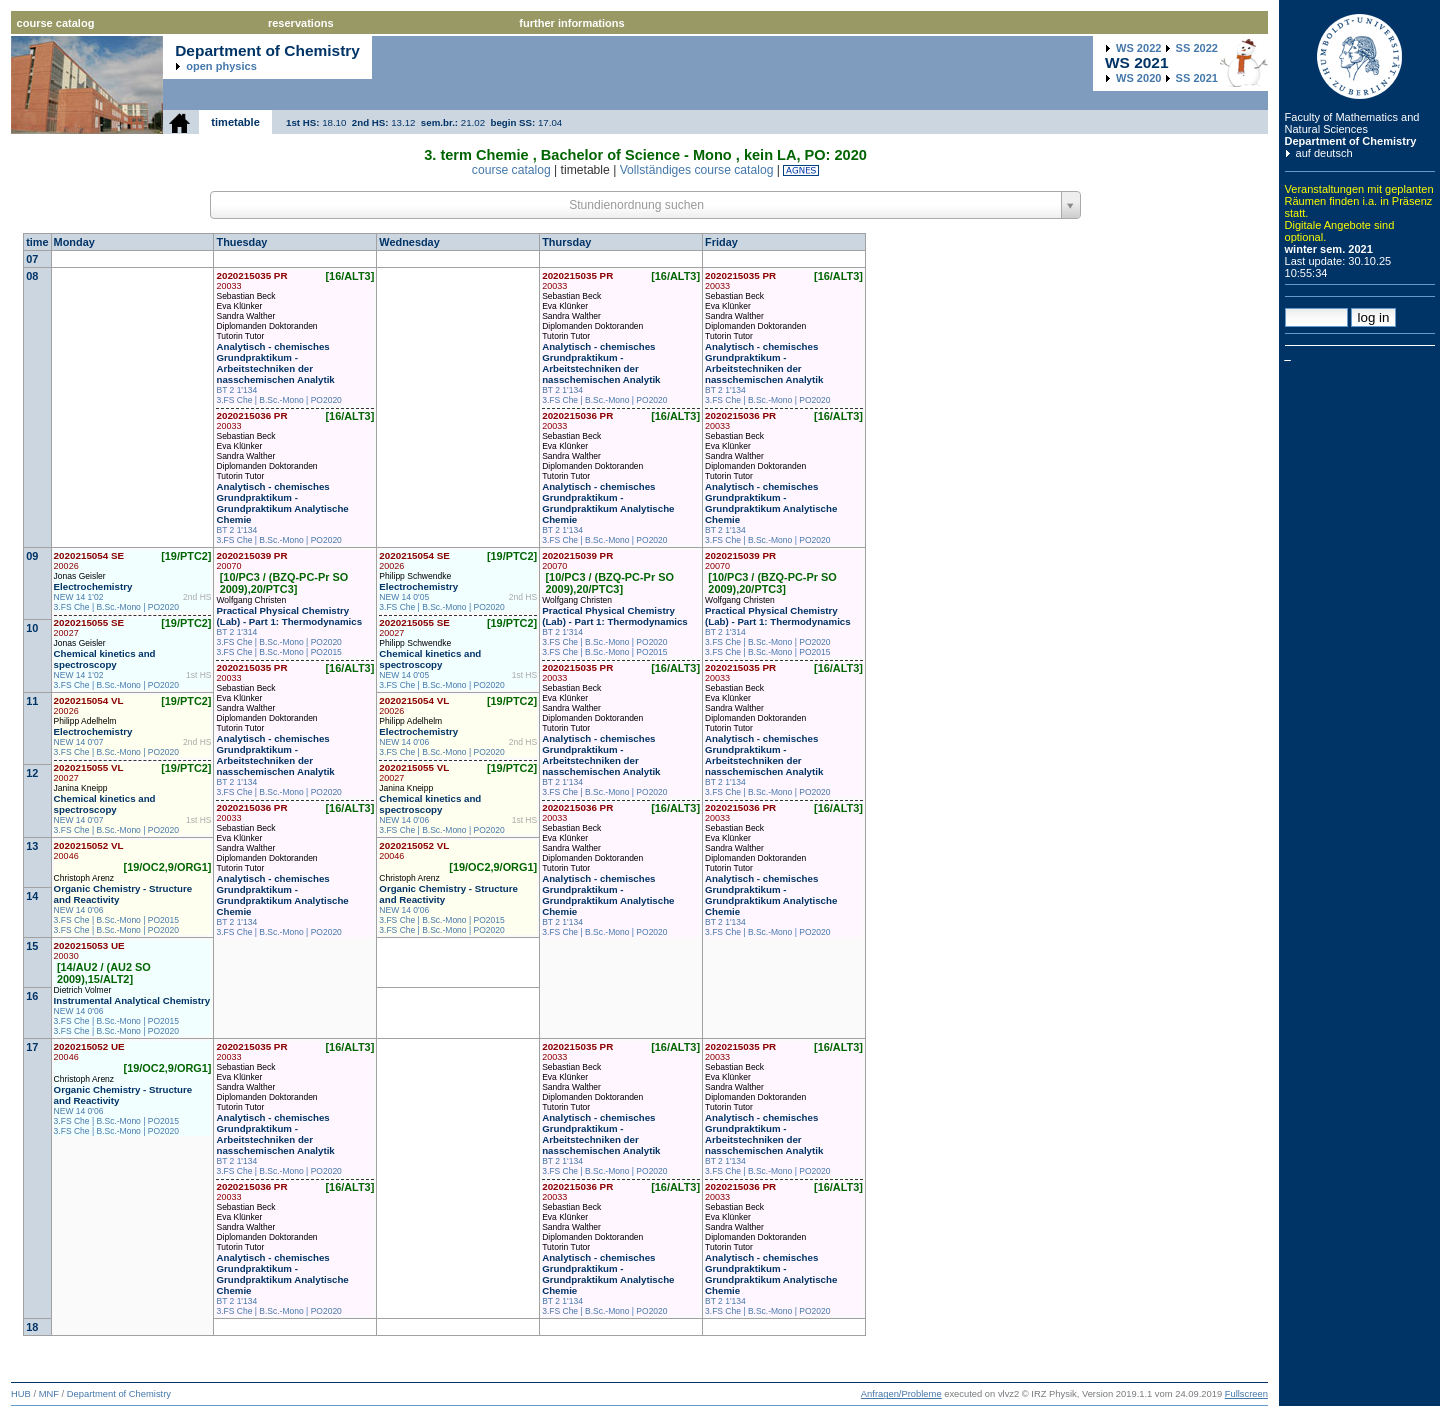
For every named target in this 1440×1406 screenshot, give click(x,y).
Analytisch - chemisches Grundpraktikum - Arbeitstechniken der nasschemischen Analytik (275, 363)
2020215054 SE (89, 560)
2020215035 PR (251, 280)
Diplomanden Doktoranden (266, 326)
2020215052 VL (89, 850)
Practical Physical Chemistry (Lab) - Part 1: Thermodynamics (289, 616)
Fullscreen (1246, 1394)
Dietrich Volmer (83, 990)
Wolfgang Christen (251, 600)
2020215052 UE (89, 1051)
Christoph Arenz (84, 878)
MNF (49, 1394)
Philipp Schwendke (415, 576)
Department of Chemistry (1351, 141)
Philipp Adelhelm (85, 721)
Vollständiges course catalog (697, 170)
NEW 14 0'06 (404, 742)
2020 (1138, 78)
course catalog (56, 23)
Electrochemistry (93, 586)
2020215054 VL (89, 705)
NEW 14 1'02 (79, 597)
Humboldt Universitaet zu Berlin (1360, 56)
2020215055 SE (89, 627)
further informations (571, 23)
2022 (1138, 48)
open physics (221, 66)
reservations (301, 23)
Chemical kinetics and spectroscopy (105, 659)
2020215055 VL (89, 772)
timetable (235, 122)
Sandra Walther (245, 316)
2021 (1197, 78)
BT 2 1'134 (236, 390)
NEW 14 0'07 (79, 742)
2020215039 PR (251, 560)
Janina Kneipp (81, 788)
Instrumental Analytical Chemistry (132, 1000)
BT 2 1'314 (236, 632)
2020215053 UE (89, 950)
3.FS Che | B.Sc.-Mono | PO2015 (278, 652)
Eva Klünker (239, 306)
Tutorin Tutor (240, 336)
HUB (21, 1394)
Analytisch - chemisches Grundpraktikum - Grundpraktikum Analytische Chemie (282, 503)
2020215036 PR (251, 420)
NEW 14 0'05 (404, 597)
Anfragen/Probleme (901, 1394)
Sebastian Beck (245, 296)
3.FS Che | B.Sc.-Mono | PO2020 (278, 400)
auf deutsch (1324, 153)
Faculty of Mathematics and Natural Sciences (1352, 123)
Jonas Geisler (80, 576)
